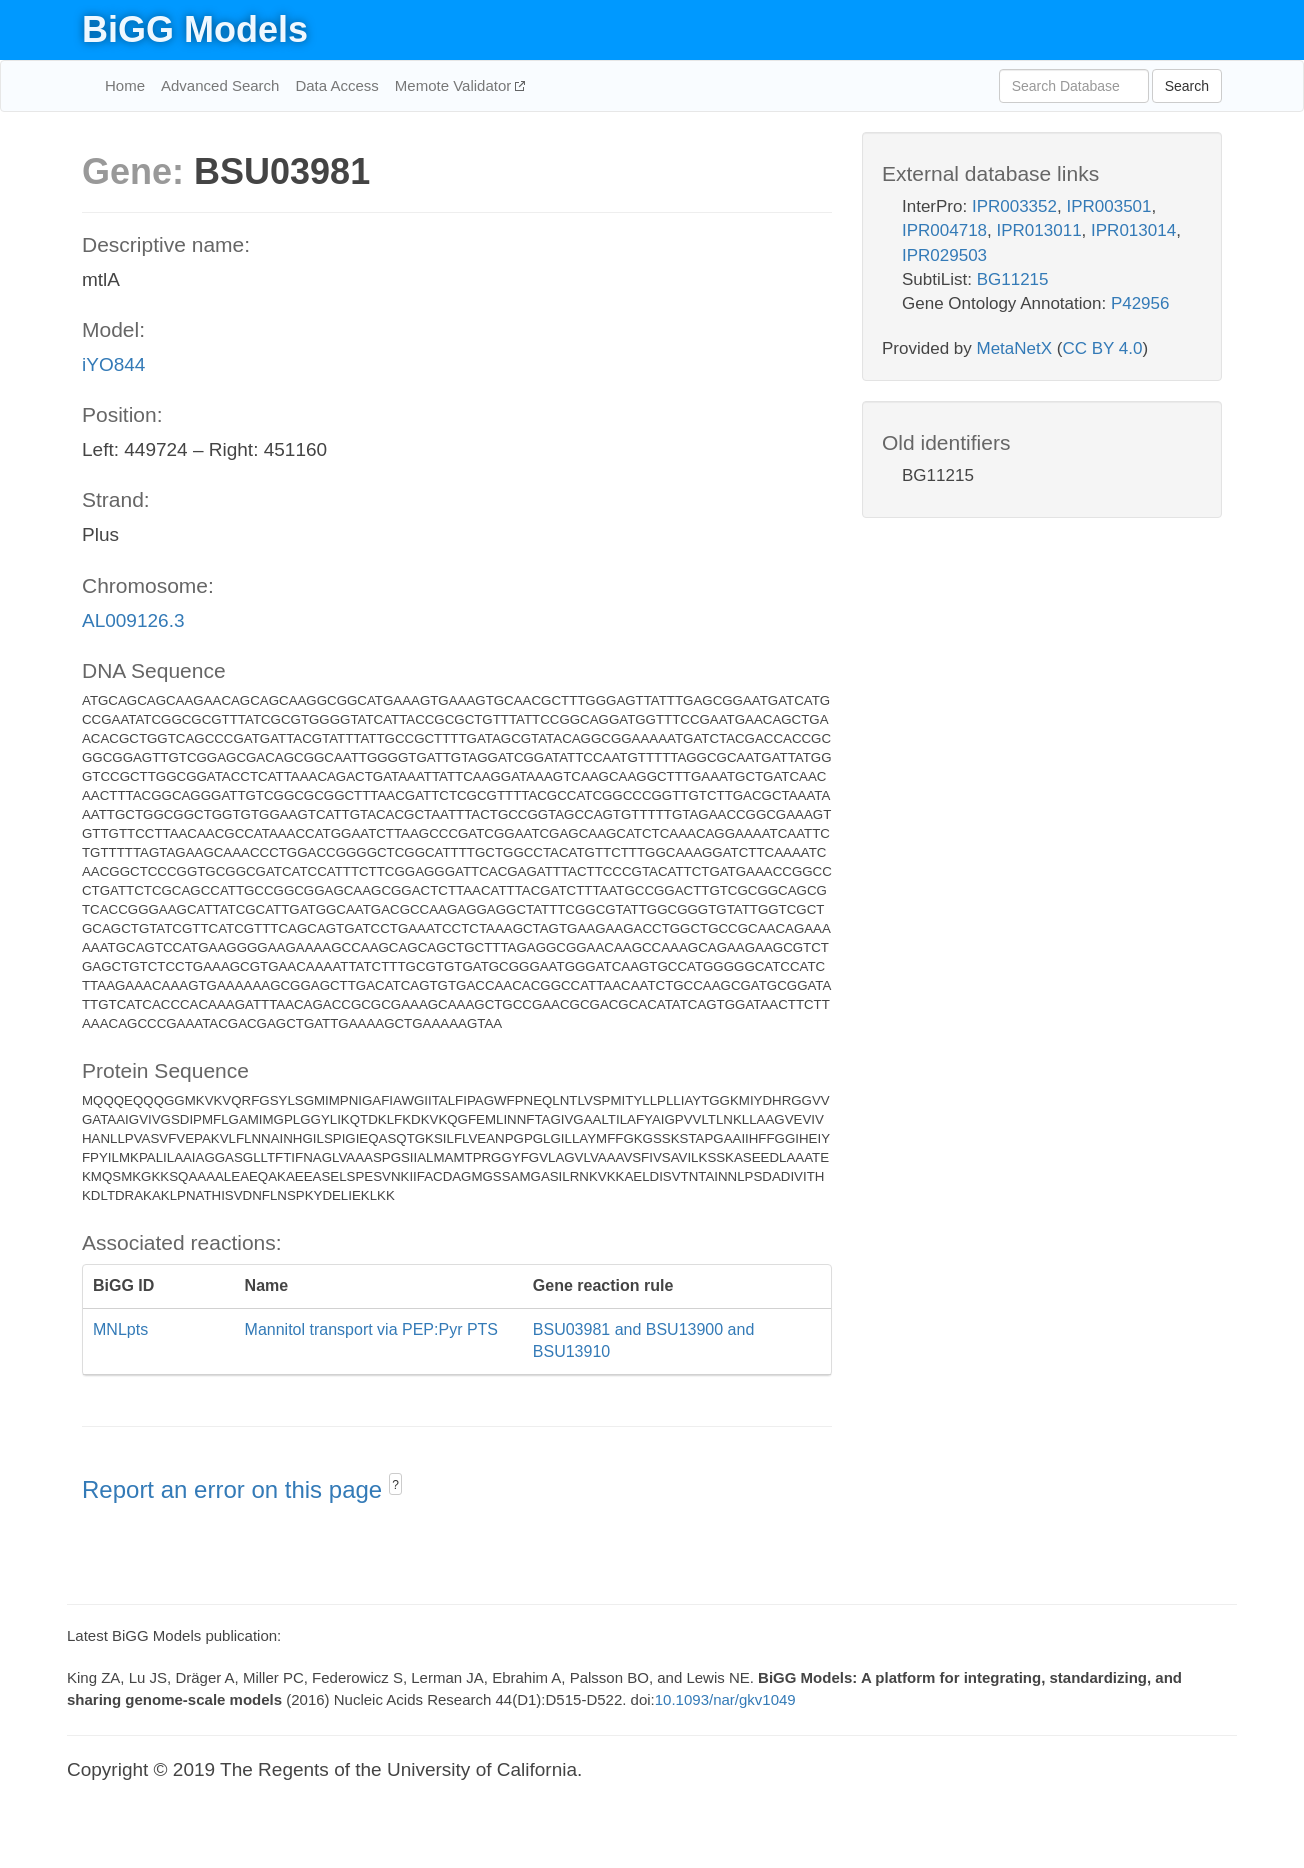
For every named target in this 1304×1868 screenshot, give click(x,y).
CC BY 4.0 (1102, 348)
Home (125, 85)
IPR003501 (1108, 206)
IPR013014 (1133, 230)
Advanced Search (220, 85)
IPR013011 (1039, 230)
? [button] (395, 1485)
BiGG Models (195, 29)
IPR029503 (944, 255)
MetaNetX (1015, 348)
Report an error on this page (235, 1489)
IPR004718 (944, 230)
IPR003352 (1014, 206)
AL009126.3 (133, 620)
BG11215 (1013, 279)
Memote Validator (455, 85)
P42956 (1140, 303)
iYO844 (113, 364)
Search (1187, 86)
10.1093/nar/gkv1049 (725, 1699)
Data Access (336, 85)
